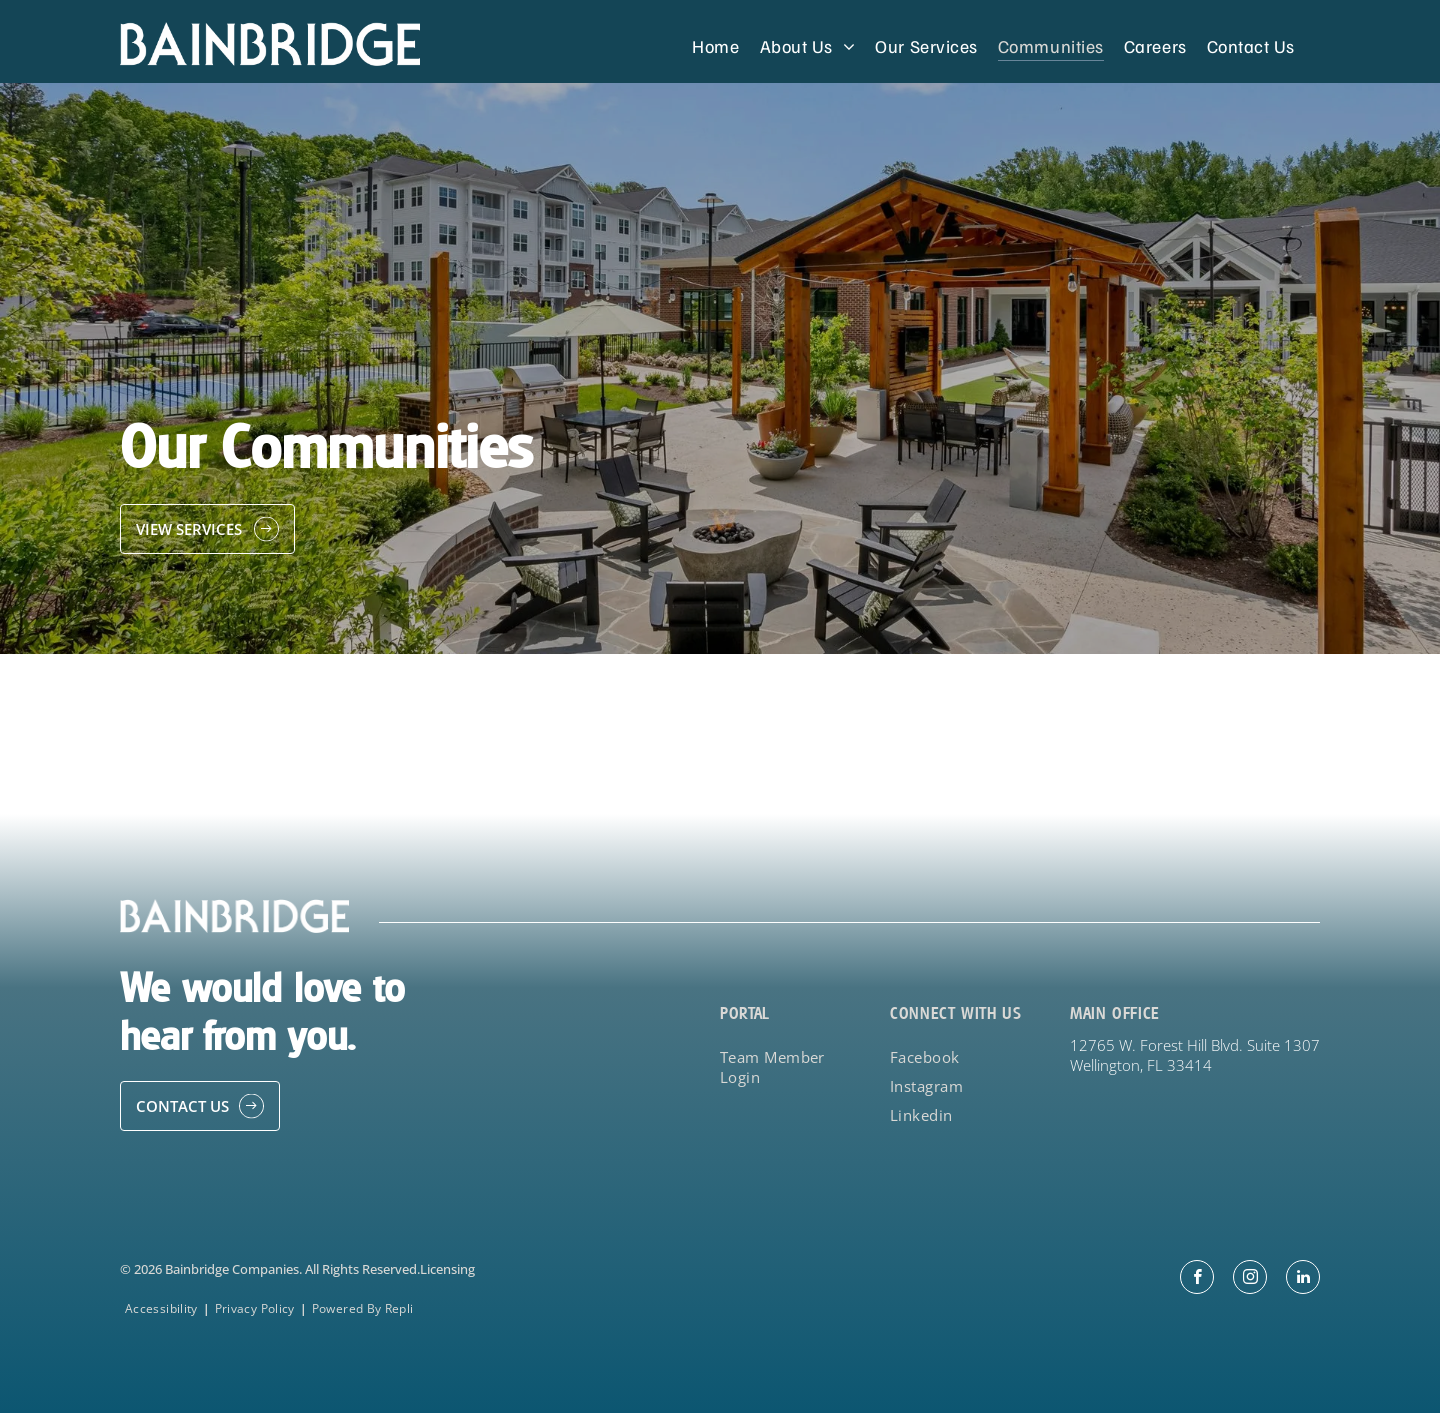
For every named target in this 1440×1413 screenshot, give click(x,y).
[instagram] (1250, 1279)
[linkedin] (1303, 1279)
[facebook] (1197, 1279)
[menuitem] (715, 45)
